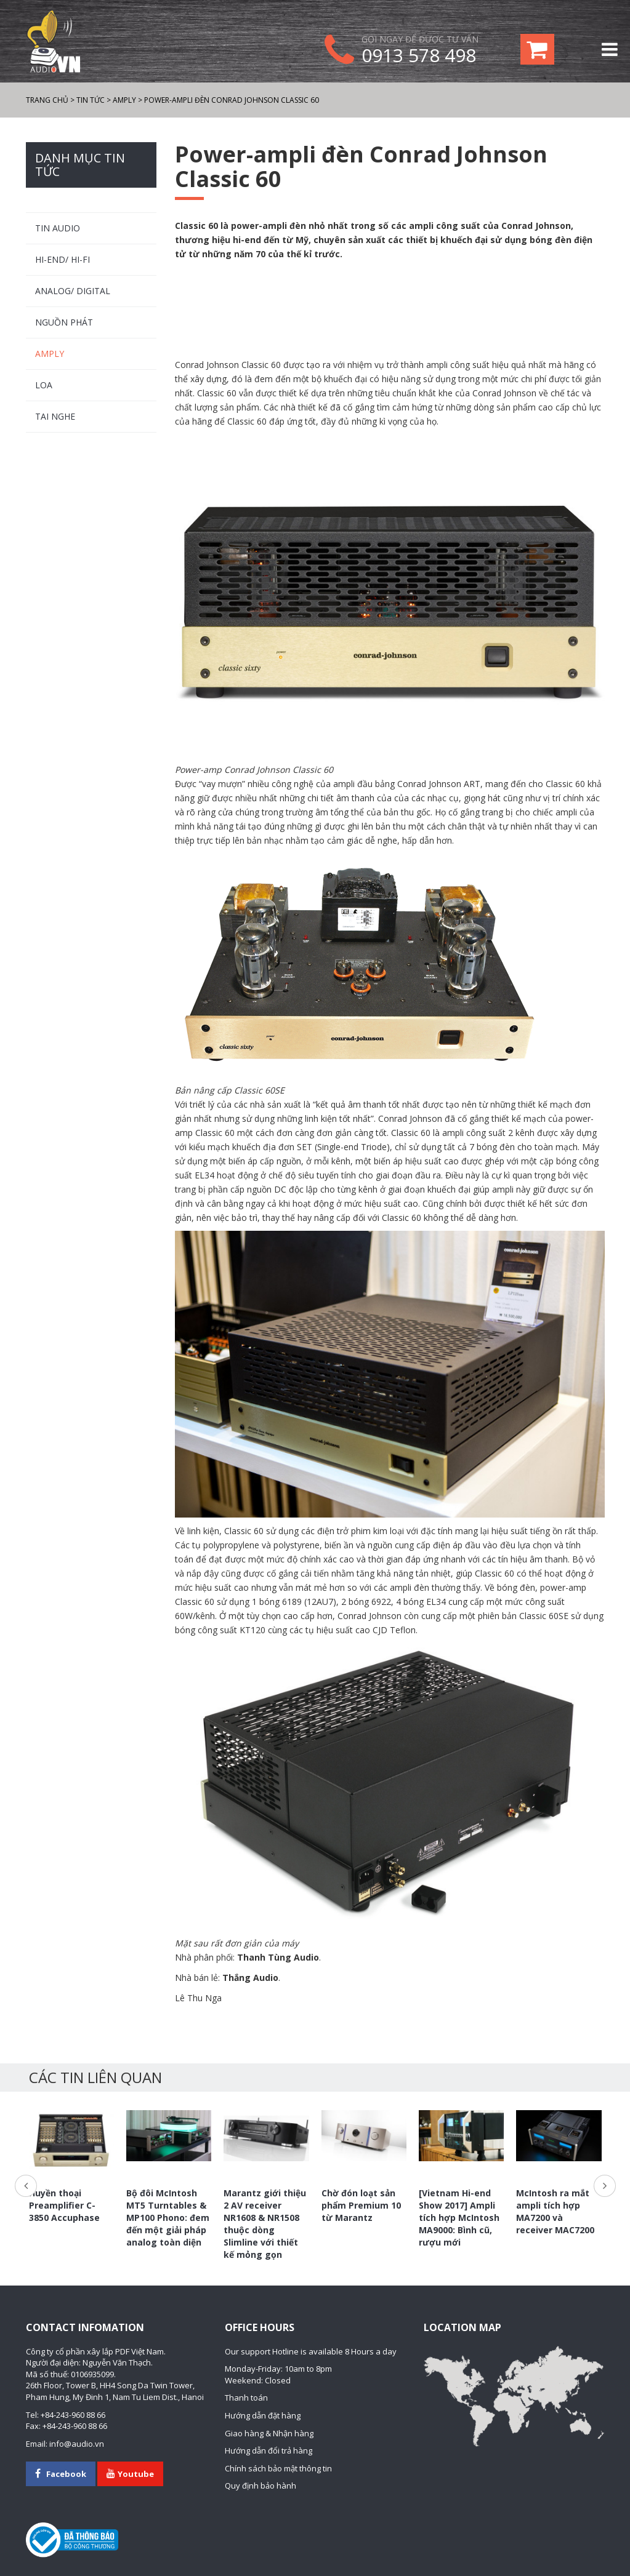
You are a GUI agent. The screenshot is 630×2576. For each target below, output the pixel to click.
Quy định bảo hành (260, 2485)
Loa (43, 385)
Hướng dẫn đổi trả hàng (268, 2450)
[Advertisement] (390, 310)
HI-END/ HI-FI (62, 259)
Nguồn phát (64, 322)
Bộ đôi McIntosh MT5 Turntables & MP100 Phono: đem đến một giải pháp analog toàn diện (167, 2217)
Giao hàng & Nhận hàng (269, 2433)
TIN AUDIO (57, 228)
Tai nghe (55, 416)
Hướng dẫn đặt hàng (263, 2415)
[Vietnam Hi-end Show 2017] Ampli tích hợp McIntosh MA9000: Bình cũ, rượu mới (459, 2217)
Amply (49, 353)
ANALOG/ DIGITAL (72, 291)
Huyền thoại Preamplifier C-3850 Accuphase (64, 2205)
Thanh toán (246, 2397)
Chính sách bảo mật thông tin (278, 2468)
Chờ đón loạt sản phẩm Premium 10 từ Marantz (361, 2205)
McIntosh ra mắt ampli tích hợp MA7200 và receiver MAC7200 (555, 2211)
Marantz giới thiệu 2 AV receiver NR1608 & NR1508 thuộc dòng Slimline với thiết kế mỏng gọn (265, 2223)
